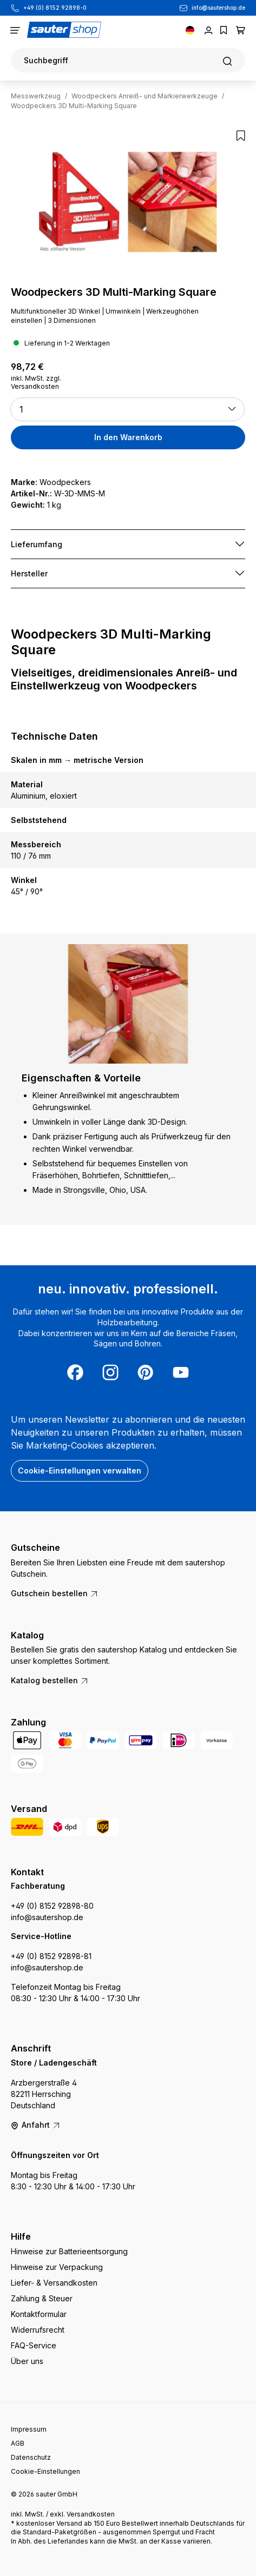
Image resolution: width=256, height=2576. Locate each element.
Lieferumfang (36, 544)
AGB (17, 2443)
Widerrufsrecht (37, 2329)
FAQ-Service (33, 2345)
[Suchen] (128, 60)
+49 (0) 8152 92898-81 (51, 1956)
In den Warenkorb (128, 437)
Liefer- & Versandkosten (54, 2282)
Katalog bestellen (50, 1680)
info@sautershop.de (218, 7)
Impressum (29, 2429)
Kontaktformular (39, 2314)
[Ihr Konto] (208, 30)
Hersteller (29, 573)
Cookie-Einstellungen (45, 2471)
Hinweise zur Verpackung (57, 2267)
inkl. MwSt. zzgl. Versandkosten (36, 382)
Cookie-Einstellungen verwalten (79, 1470)
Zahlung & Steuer (42, 2298)
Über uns (27, 2361)
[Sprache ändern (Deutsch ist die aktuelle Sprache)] (190, 29)
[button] (127, 409)
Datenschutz (31, 2457)
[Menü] (15, 30)
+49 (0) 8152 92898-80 (52, 1905)
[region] (128, 203)
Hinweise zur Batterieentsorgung (69, 2251)
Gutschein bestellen (55, 1593)
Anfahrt (36, 2124)
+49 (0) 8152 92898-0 (55, 7)
